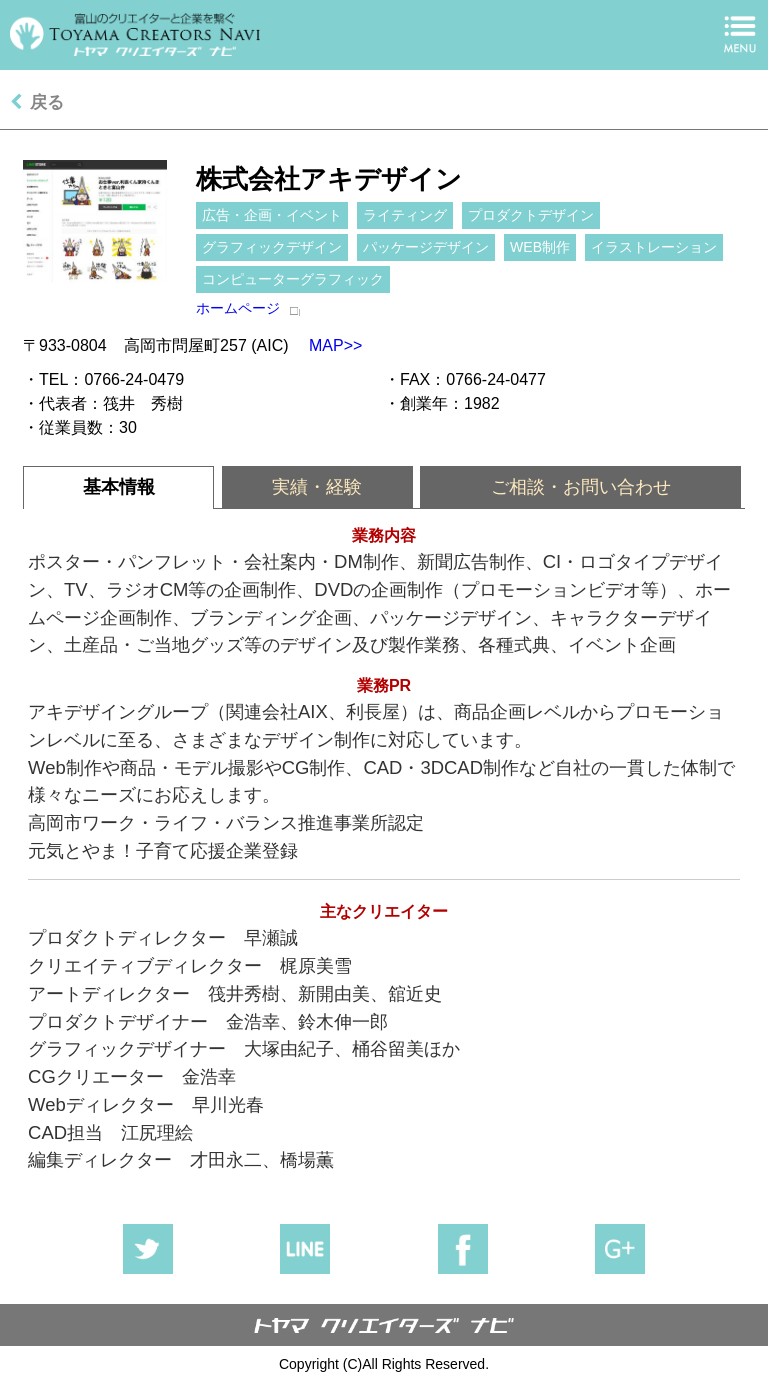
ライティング (405, 215)
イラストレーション (654, 247)
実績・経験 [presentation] (317, 487)
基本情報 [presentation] (119, 487)
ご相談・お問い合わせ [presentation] (581, 487)
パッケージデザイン (426, 247)
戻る (47, 102)
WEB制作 (540, 247)
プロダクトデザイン (531, 215)
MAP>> (326, 345)
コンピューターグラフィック (293, 279)
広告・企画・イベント (272, 215)
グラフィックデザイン (272, 247)
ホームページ (238, 308)
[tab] (118, 487)
